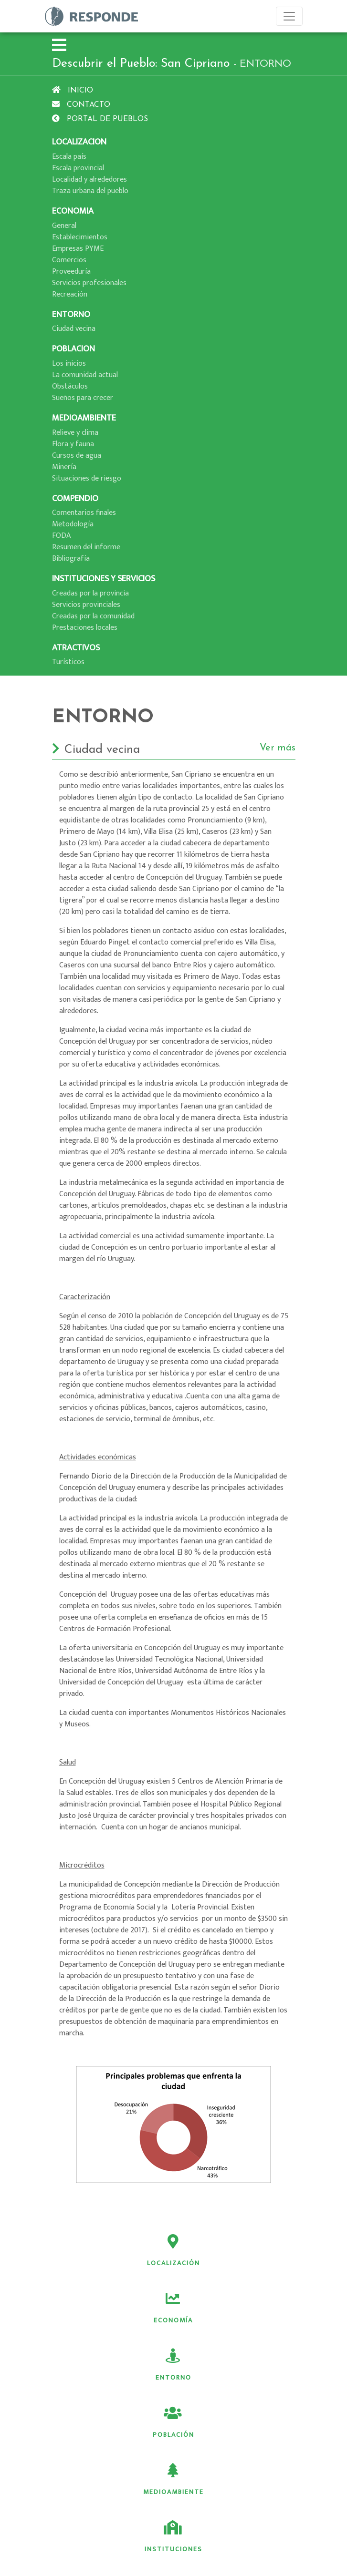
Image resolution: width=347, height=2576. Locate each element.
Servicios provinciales (86, 604)
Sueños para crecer (82, 397)
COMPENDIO (75, 498)
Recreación (69, 294)
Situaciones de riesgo (86, 478)
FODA (61, 535)
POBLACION (73, 348)
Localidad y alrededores (89, 179)
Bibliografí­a (71, 558)
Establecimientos (79, 237)
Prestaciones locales (84, 627)
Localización (115, 2251)
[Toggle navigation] (289, 16)
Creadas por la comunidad (93, 616)
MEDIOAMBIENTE (84, 418)
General (64, 225)
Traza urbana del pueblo (90, 191)
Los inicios (69, 363)
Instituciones (232, 2366)
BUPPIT (192, 2568)
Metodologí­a (73, 524)
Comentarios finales (84, 512)
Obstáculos (70, 386)
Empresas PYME (78, 248)
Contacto (81, 105)
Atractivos (232, 2423)
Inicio (72, 90)
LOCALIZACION (79, 141)
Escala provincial (78, 168)
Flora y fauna (73, 444)
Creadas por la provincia (90, 593)
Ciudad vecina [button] (173, 750)
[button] (59, 46)
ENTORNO (71, 314)
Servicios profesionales (89, 283)
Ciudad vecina (73, 328)
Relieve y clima (75, 432)
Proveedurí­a (71, 271)
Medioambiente (115, 2366)
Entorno (115, 2308)
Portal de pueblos (100, 119)
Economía (232, 2251)
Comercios (69, 260)
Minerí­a (64, 467)
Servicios (115, 2423)
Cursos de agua (76, 455)
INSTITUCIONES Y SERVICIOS (103, 578)
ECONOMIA (73, 211)
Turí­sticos (68, 662)
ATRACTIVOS (76, 647)
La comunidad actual (85, 375)
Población (231, 2308)
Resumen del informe (86, 547)
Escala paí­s (69, 156)
